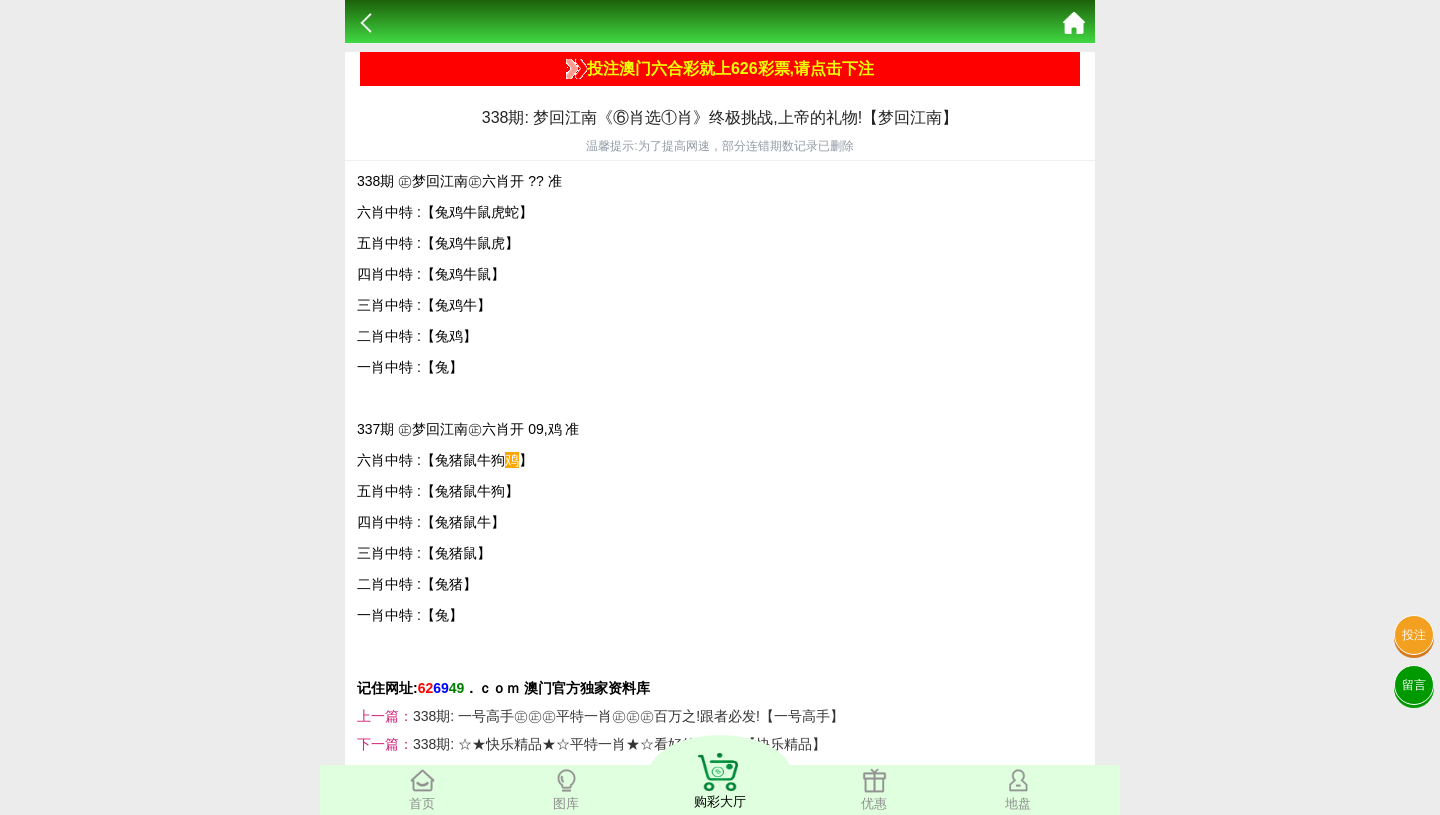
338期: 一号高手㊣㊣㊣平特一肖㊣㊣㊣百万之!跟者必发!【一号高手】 (628, 716)
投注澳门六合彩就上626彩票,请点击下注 (720, 69)
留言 (1414, 685)
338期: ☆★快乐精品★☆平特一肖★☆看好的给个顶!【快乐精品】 (619, 744)
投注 (1414, 635)
